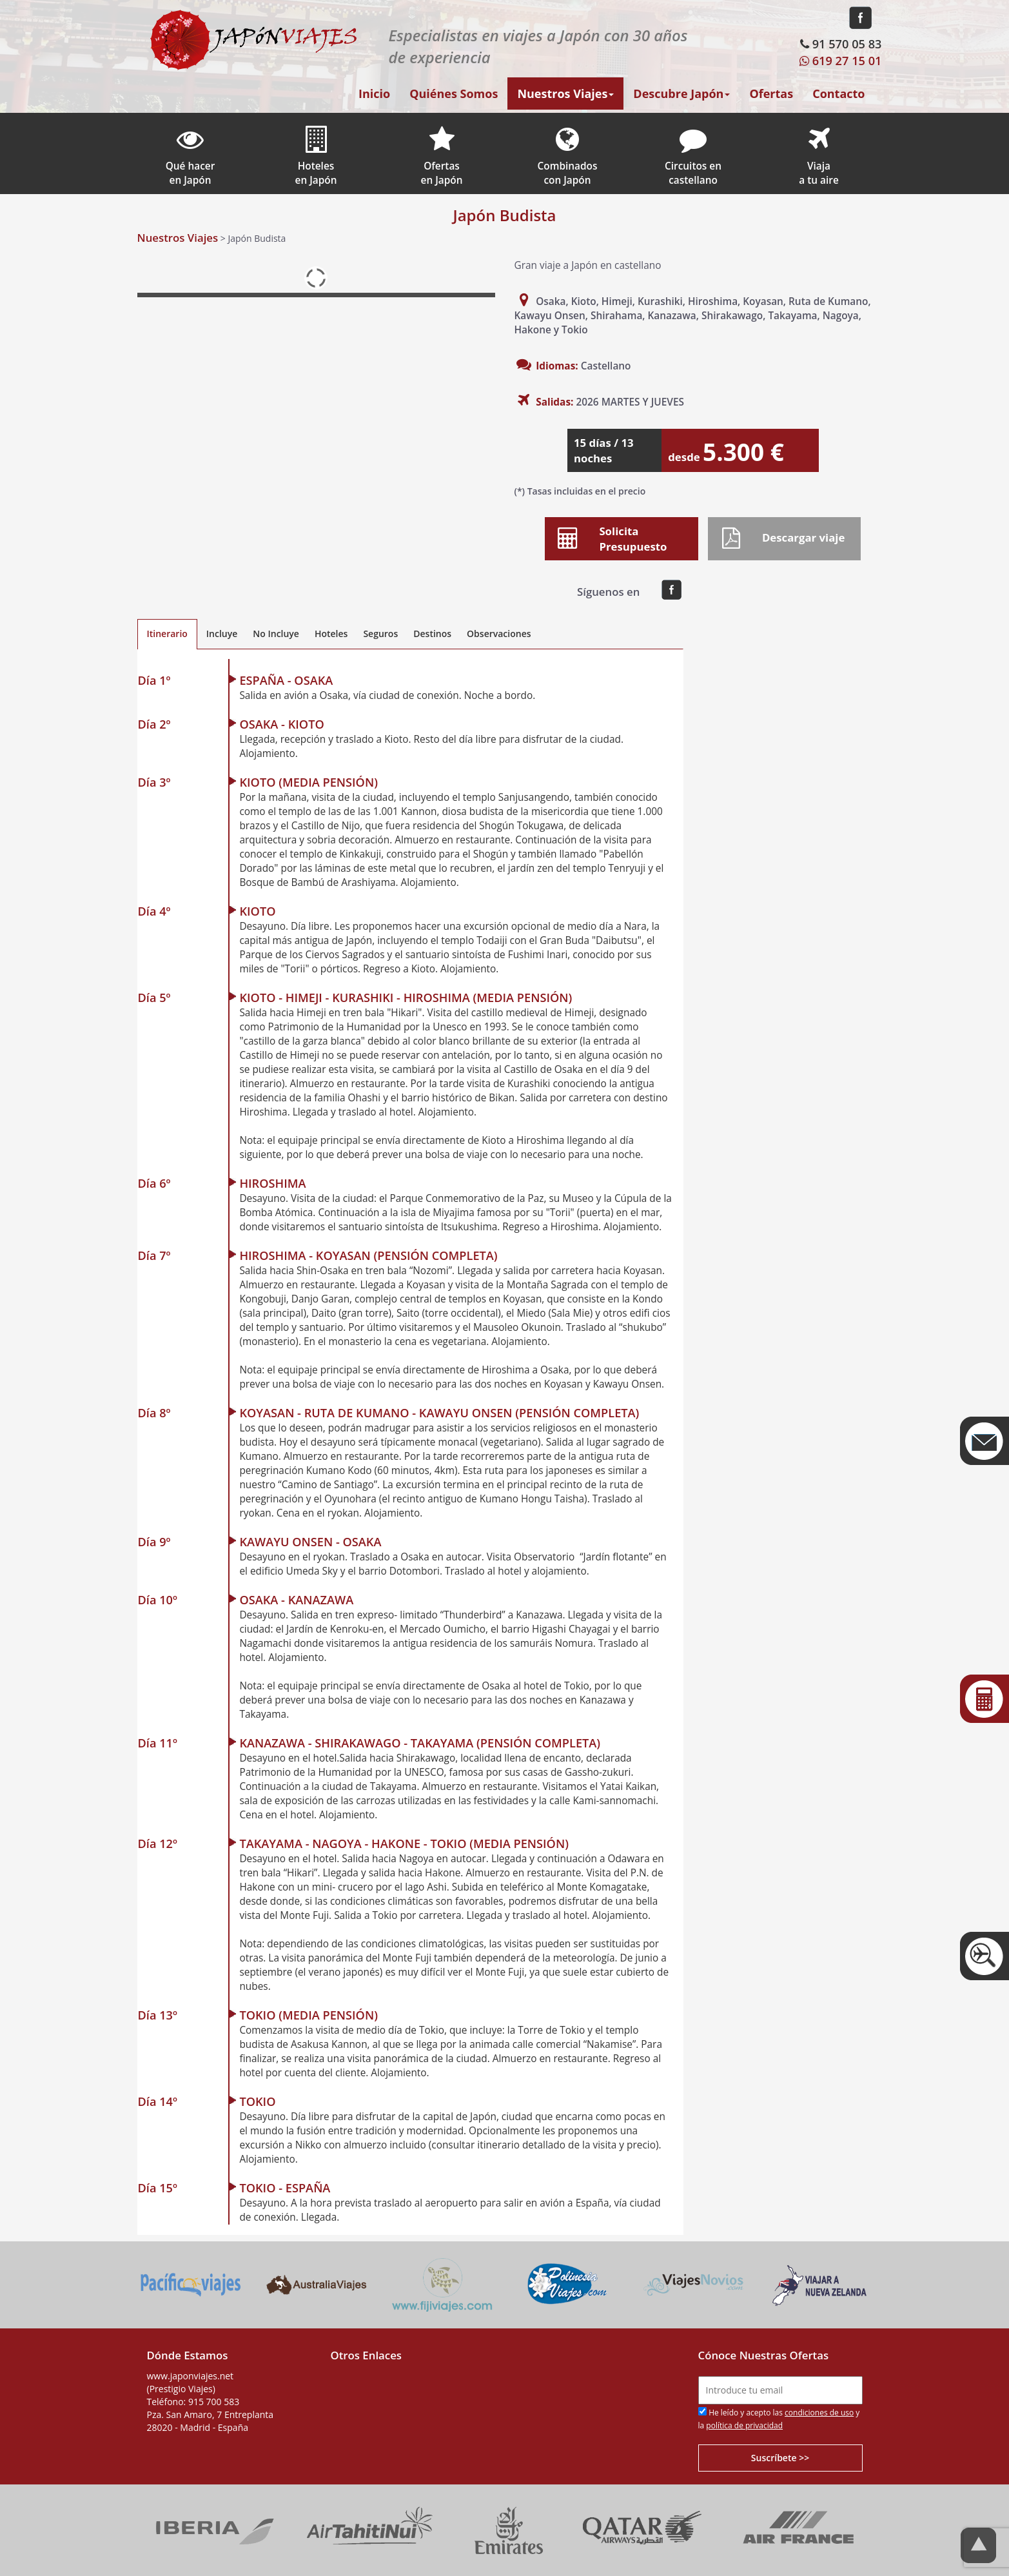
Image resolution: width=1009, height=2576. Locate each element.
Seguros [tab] (380, 633)
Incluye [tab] (221, 633)
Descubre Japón (681, 93)
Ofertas (771, 93)
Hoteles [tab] (331, 633)
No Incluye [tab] (276, 633)
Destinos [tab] (432, 633)
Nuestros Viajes (565, 93)
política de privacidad (744, 2425)
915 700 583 (213, 2401)
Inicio (374, 93)
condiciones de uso (819, 2412)
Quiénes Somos (453, 93)
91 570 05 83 (839, 44)
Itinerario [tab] (167, 633)
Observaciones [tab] (499, 633)
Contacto (838, 93)
